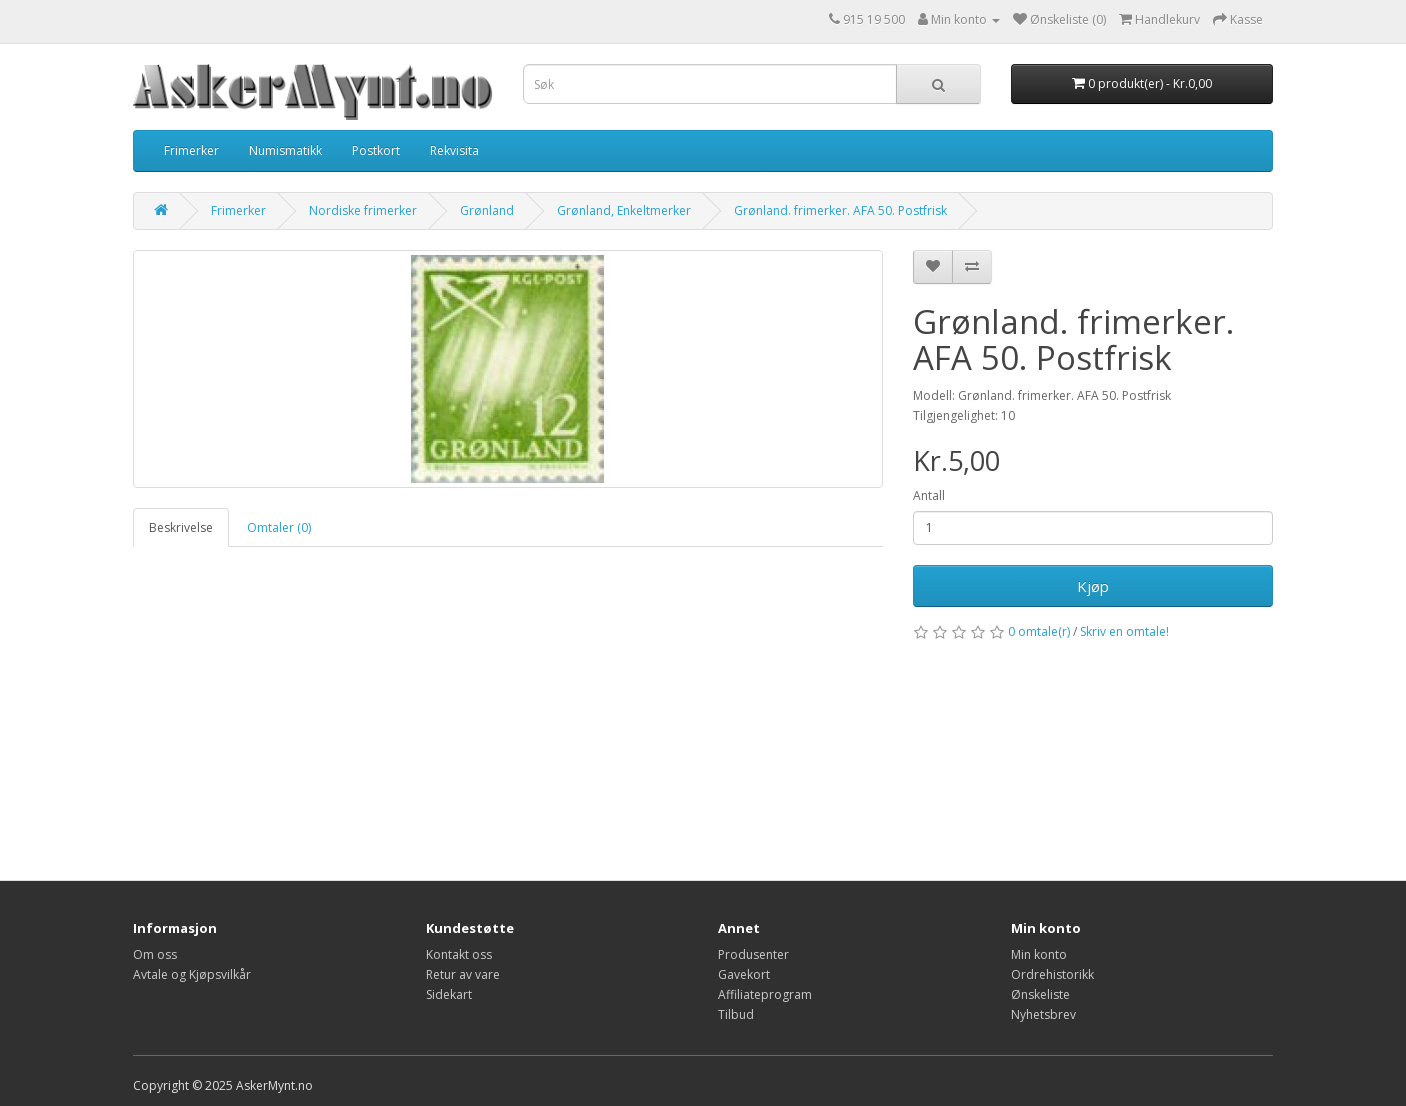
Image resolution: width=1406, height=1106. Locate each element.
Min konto (1039, 954)
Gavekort (744, 974)
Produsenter (753, 954)
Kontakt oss (459, 954)
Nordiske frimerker (363, 210)
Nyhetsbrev (1043, 1014)
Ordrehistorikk (1052, 974)
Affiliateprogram (765, 994)
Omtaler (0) (279, 527)
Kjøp (1093, 586)
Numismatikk (285, 150)
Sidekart (449, 994)
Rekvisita (454, 150)
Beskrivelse (181, 527)
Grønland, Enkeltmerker (624, 210)
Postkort (376, 150)
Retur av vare (463, 974)
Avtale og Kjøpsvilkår (192, 974)
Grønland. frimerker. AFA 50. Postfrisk (840, 210)
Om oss (155, 954)
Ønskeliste (1040, 994)
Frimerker (191, 150)
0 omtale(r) (1039, 631)
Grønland (487, 210)
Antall (929, 495)
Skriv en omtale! (1124, 631)
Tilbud (736, 1014)
